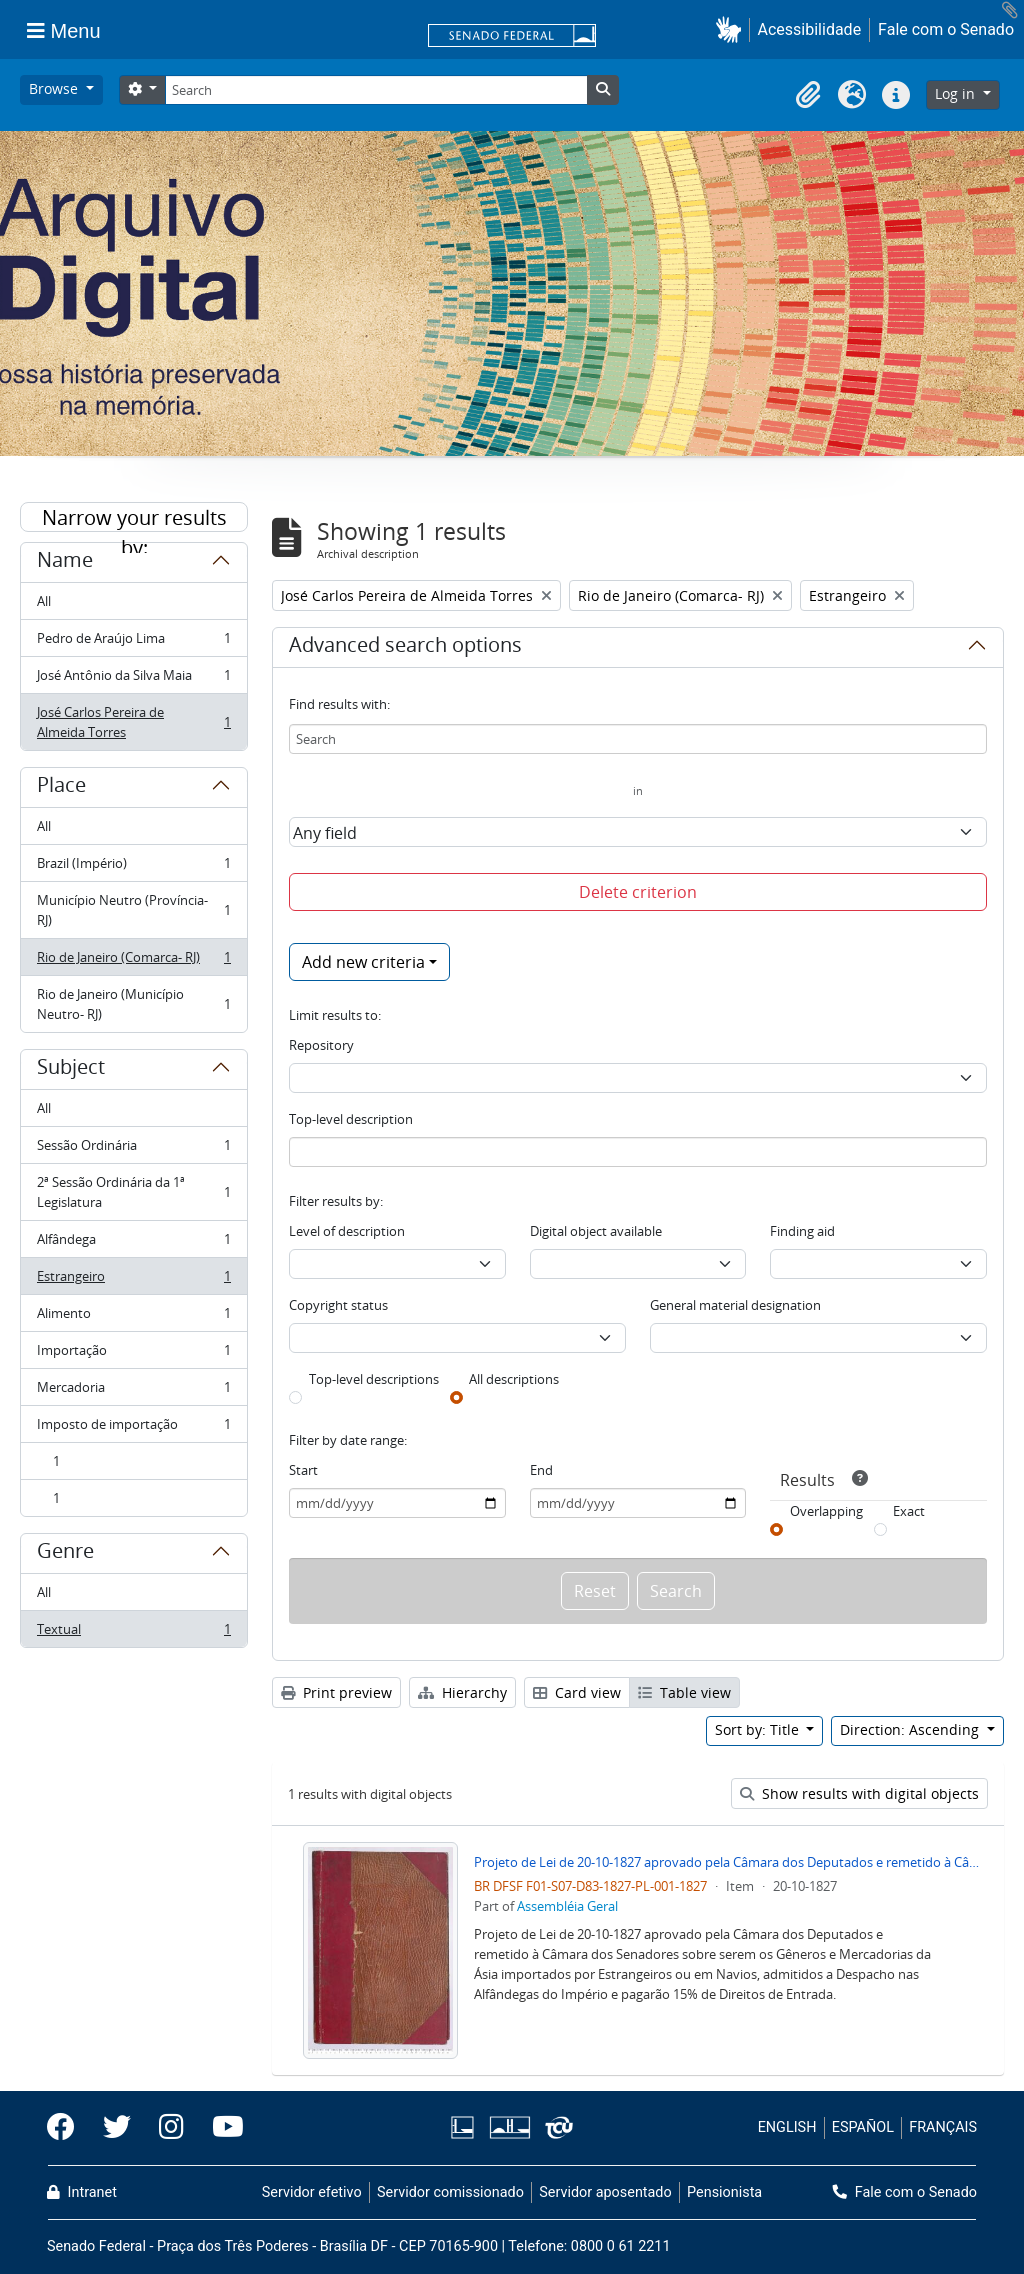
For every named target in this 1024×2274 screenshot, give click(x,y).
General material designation (735, 1305)
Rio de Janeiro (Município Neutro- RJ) (133, 1004)
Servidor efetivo (312, 2192)
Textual (133, 1633)
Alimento (133, 1317)
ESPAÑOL (863, 2127)
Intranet (82, 2192)
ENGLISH (787, 2127)
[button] (732, 29)
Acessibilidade (810, 29)
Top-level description (351, 1119)
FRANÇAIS (943, 2127)
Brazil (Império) (133, 867)
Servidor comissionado (450, 2192)
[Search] (376, 90)
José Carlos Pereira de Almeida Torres (133, 722)
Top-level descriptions (374, 1379)
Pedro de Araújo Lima (133, 642)
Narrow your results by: (134, 518)
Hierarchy (462, 1692)
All (44, 601)
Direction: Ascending (911, 1729)
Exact (909, 1511)
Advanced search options (405, 648)
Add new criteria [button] (363, 962)
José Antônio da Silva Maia (133, 679)
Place (61, 788)
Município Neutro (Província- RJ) (133, 910)
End (541, 1470)
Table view (684, 1692)
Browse (55, 88)
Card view (577, 1692)
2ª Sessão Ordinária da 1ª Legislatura (133, 1192)
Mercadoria (133, 1391)
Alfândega (133, 1243)
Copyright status (338, 1305)
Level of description (347, 1231)
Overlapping (826, 1511)
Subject (71, 1070)
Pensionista (724, 2192)
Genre (65, 1554)
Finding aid (802, 1231)
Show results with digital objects (859, 1793)
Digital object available (596, 1231)
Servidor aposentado (605, 2192)
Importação (133, 1354)
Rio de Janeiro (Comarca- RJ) (133, 961)
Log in (957, 93)
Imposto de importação (133, 1428)
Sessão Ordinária (133, 1149)
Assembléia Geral (567, 1906)
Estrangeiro (133, 1280)
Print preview (336, 1692)
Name (65, 563)
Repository (321, 1045)
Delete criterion (638, 892)
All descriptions (514, 1379)
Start (303, 1470)
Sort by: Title (759, 1729)
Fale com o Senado (946, 29)
